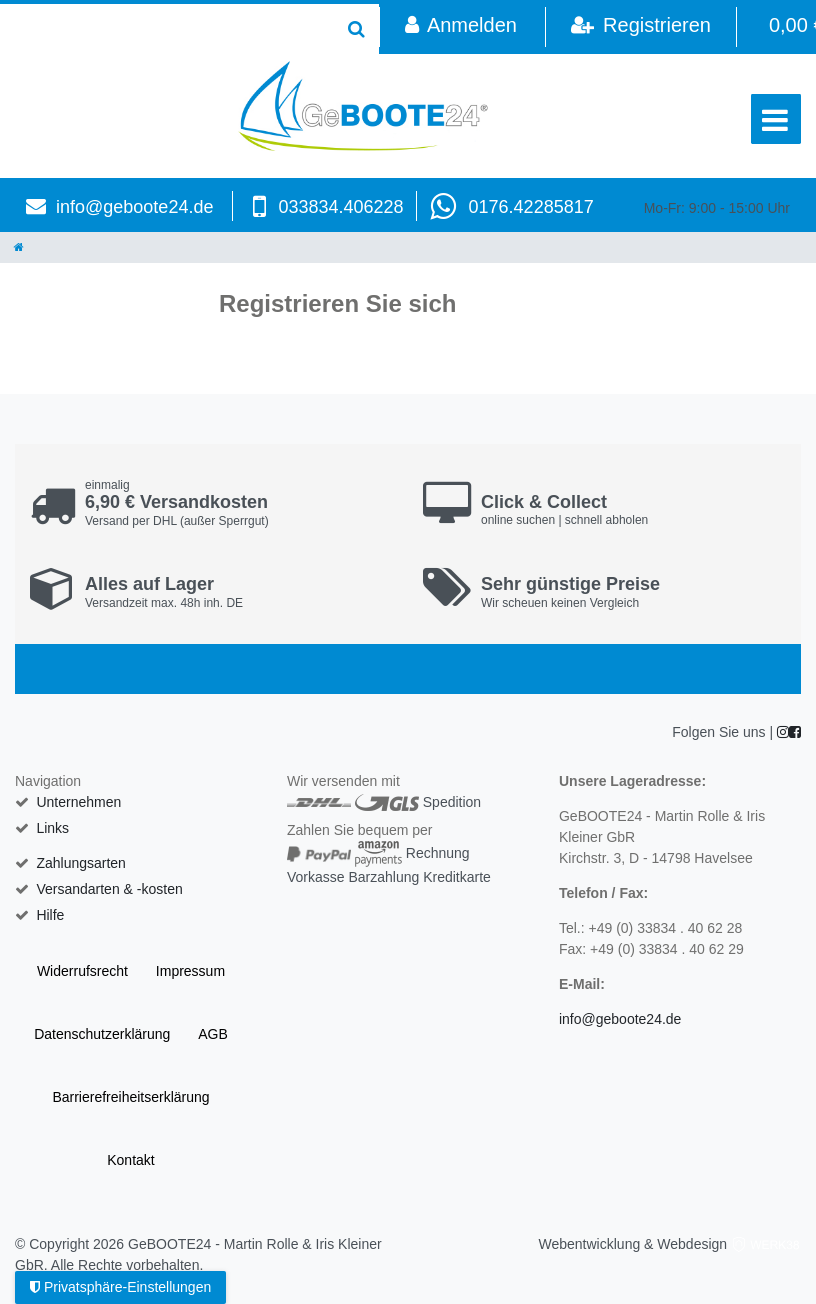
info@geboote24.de (134, 207)
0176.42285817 (531, 207)
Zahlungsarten (81, 863)
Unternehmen (78, 802)
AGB (213, 1034)
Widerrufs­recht (82, 971)
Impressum (190, 971)
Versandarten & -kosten (109, 889)
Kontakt (130, 1160)
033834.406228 (340, 207)
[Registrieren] (640, 27)
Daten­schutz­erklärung (102, 1034)
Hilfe (50, 915)
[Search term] (167, 29)
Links (52, 828)
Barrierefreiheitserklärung (130, 1097)
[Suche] (356, 29)
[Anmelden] (460, 27)
